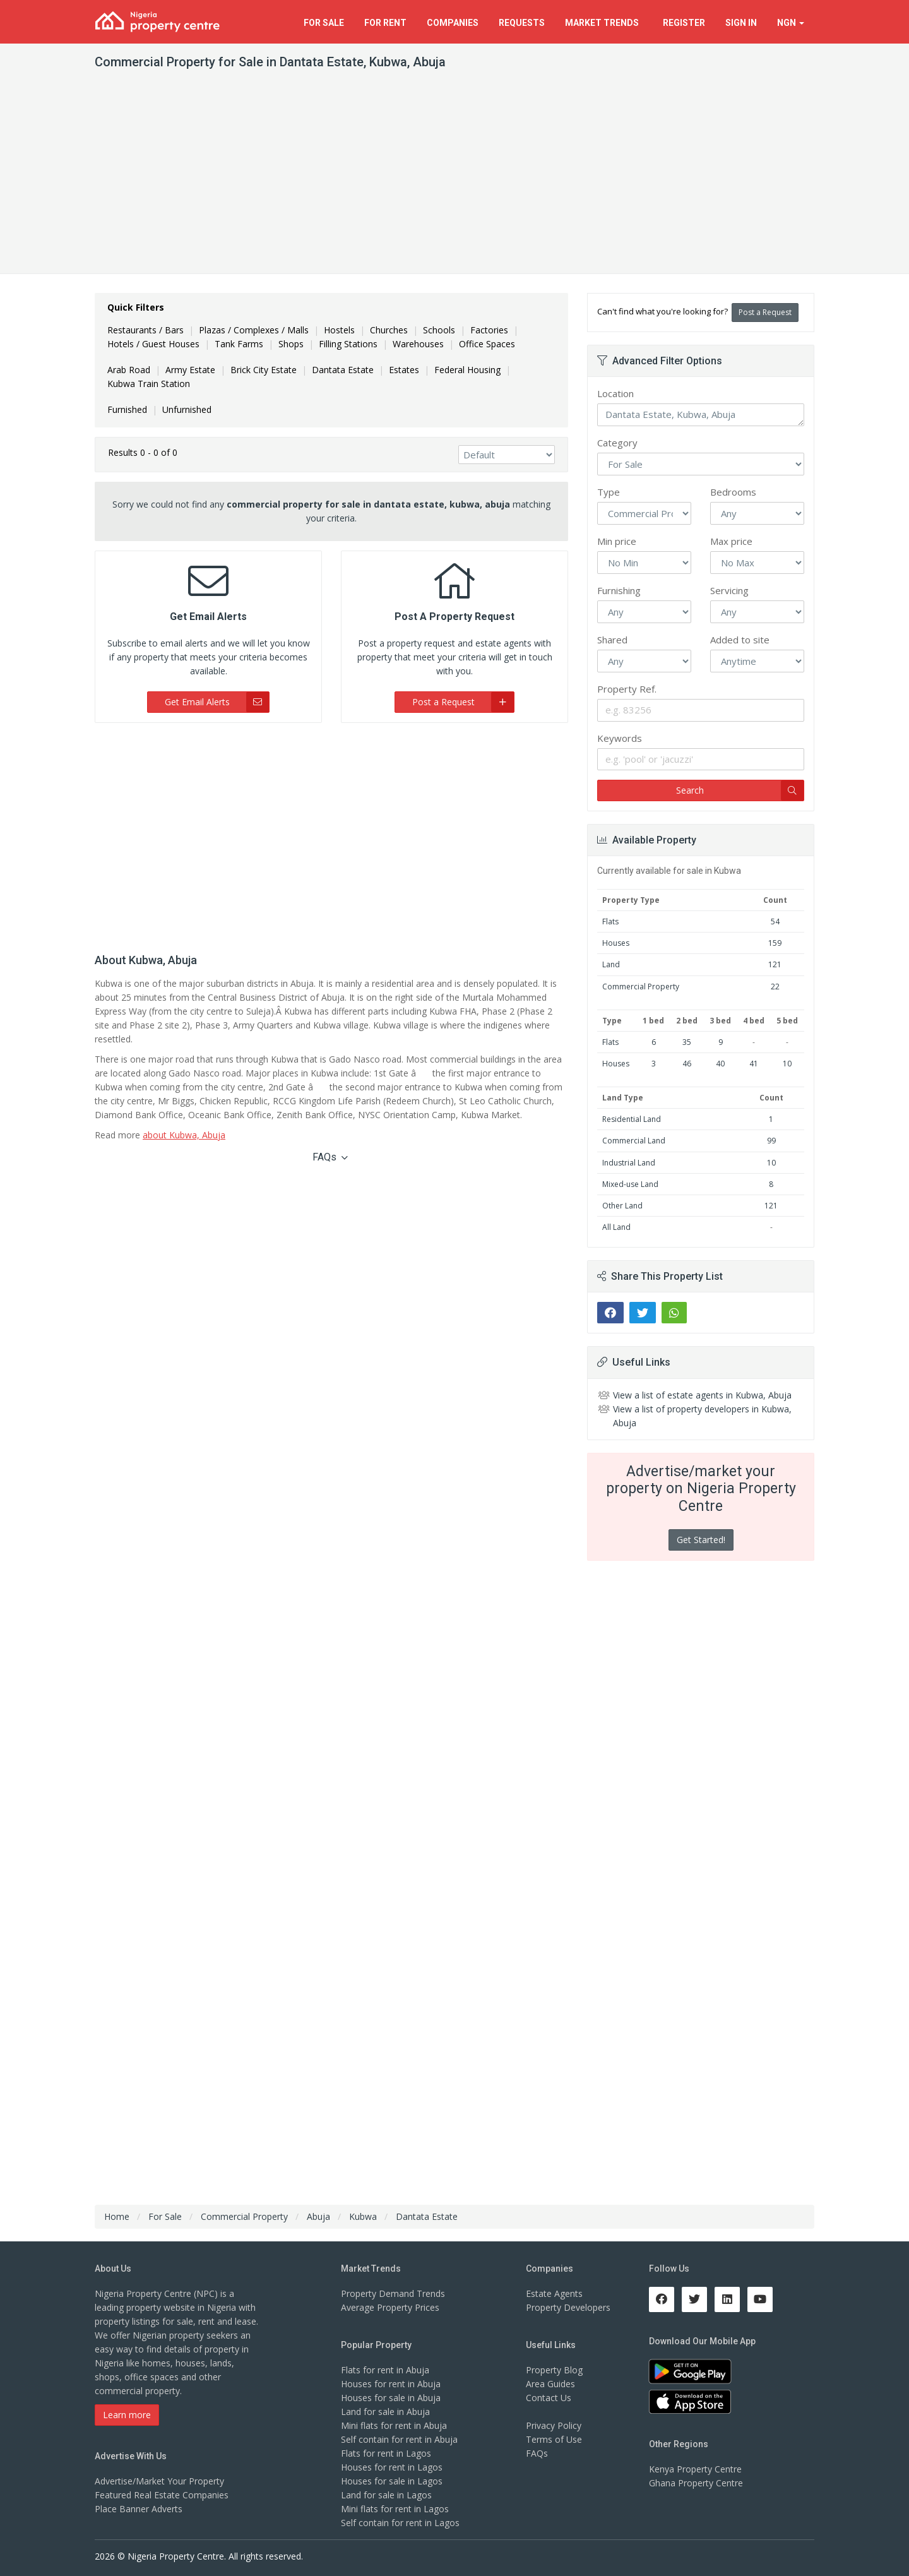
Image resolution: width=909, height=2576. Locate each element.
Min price (616, 541)
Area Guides (550, 2384)
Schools (439, 330)
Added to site (739, 639)
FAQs (330, 1157)
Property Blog (554, 2370)
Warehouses (418, 344)
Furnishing (619, 590)
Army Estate (190, 370)
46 (686, 1063)
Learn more (127, 2415)
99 (771, 1140)
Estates (404, 370)
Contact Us (548, 2398)
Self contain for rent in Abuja (399, 2439)
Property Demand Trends (393, 2293)
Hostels (339, 330)
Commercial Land (633, 1140)
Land (611, 964)
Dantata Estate (343, 370)
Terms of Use (554, 2439)
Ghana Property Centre (696, 2483)
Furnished (127, 409)
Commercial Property (640, 986)
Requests (522, 23)
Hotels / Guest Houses (153, 344)
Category (617, 442)
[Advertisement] (454, 178)
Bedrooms (733, 492)
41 (753, 1063)
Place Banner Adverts (138, 2509)
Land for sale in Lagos (386, 2495)
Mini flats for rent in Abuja (394, 2425)
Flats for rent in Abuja (385, 2370)
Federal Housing (467, 370)
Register (684, 23)
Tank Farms (239, 344)
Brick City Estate (263, 370)
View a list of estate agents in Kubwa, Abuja (702, 1395)
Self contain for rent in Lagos (400, 2523)
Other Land (622, 1205)
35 (686, 1042)
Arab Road (128, 370)
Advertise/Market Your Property (159, 2481)
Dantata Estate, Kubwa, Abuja (700, 414)
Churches (389, 330)
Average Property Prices (390, 2307)
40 (720, 1063)
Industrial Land (628, 1162)
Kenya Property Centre (695, 2469)
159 (774, 943)
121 (774, 964)
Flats (610, 921)
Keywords (619, 738)
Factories (489, 330)
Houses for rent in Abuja (391, 2384)
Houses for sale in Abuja (391, 2398)
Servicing (729, 590)
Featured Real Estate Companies (162, 2495)
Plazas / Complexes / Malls (254, 330)
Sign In (741, 23)
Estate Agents (554, 2293)
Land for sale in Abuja (385, 2412)
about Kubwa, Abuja (184, 1135)
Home (116, 2216)
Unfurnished (186, 409)
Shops (291, 344)
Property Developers (568, 2307)
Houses (615, 943)
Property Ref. (626, 689)
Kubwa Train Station (148, 384)
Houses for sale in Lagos (392, 2481)
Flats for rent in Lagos (386, 2453)
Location (615, 393)
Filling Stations (348, 344)
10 (787, 1063)
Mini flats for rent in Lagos (395, 2509)
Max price (731, 541)
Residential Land (631, 1119)
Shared (612, 639)
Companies (452, 23)
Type (608, 492)
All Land (616, 1227)
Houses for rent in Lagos (392, 2467)
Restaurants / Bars (145, 330)
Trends (604, 23)
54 (775, 921)
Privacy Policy (553, 2425)
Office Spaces (487, 344)
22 (775, 986)
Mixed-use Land (630, 1184)
